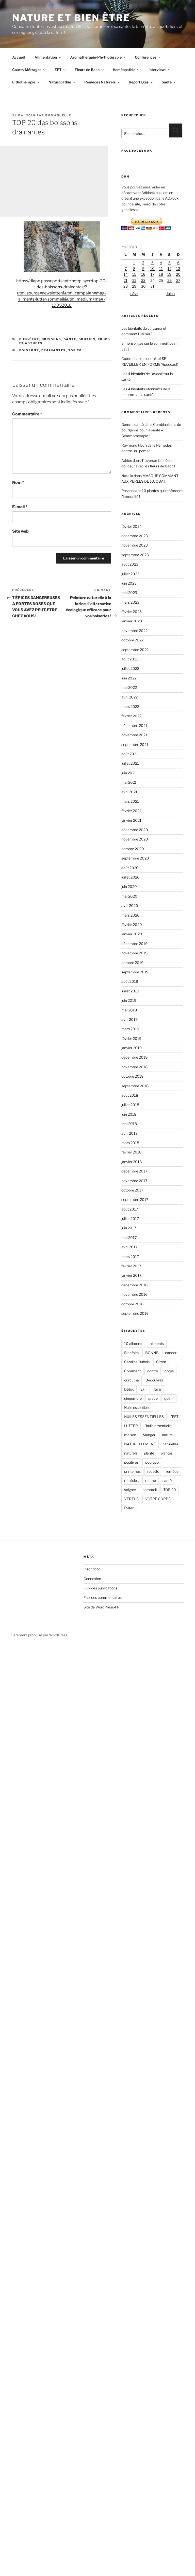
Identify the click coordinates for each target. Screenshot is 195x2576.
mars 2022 (130, 706)
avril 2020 (129, 905)
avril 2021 (129, 792)
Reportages (141, 82)
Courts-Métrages (29, 69)
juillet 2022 (130, 668)
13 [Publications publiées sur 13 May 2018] (178, 268)
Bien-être (29, 339)
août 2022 (129, 659)
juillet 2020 (130, 877)
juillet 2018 (130, 1104)
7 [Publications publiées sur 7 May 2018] (126, 268)
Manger (149, 1435)
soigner (130, 1489)
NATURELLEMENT (140, 1444)
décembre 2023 (134, 536)
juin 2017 (128, 1228)
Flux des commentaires (103, 1597)
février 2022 (131, 716)
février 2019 (131, 1038)
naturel (167, 1435)
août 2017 (129, 1209)
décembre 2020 (134, 830)
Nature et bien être (71, 17)
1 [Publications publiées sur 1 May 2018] (134, 262)
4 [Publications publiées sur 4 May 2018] (161, 262)
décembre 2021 (134, 725)
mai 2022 (129, 687)
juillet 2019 (130, 991)
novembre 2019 (134, 953)
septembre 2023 (135, 555)
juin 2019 (128, 1000)
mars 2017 (130, 1256)
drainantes (53, 350)
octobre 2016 (132, 1304)
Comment (132, 1371)
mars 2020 (130, 915)
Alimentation (48, 57)
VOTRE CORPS (158, 1499)
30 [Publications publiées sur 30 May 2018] (143, 286)
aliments (157, 1343)
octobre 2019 (132, 962)
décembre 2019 (134, 943)
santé (167, 1480)
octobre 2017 (132, 1190)
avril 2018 (129, 1133)
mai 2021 (129, 782)
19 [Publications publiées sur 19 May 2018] (169, 274)
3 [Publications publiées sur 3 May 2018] (152, 262)
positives (131, 1462)
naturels (130, 1453)
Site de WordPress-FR (102, 1607)
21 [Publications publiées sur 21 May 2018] (125, 280)
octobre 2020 (132, 849)
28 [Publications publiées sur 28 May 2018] (125, 286)
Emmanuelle (58, 115)
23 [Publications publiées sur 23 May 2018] (143, 280)
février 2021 (131, 811)
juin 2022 (128, 678)
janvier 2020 (131, 934)
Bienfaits (131, 1353)
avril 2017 (129, 1247)
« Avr (134, 293)
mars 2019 (130, 1029)
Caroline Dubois (137, 1362)
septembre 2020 (135, 858)
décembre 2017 (134, 1171)
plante (149, 1453)
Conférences (148, 57)
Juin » (170, 293)
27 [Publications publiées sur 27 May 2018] (178, 280)
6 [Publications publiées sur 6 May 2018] (178, 262)
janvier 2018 (131, 1162)
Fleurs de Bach (89, 69)
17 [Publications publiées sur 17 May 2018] (152, 274)
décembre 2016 (134, 1285)
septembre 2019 (135, 972)
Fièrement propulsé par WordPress (39, 1635)
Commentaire (27, 414)
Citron (161, 1362)
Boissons (51, 339)
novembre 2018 (134, 1067)
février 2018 (131, 1152)
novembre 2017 (134, 1181)
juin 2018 (128, 1114)
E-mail (19, 506)
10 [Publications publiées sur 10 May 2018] (152, 268)
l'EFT (174, 1416)
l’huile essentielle (158, 1426)
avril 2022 (129, 697)
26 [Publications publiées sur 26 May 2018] (169, 280)
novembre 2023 (134, 545)
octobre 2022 (132, 640)
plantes (167, 1453)
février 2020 (131, 924)
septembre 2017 (134, 1199)
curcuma (131, 1380)
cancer (170, 1353)
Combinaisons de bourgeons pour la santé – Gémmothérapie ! (151, 430)
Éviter (129, 1508)
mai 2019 (129, 1010)
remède (172, 1471)
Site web (20, 531)
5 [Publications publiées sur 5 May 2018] (169, 262)
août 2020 (130, 868)
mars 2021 (130, 801)
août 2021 (129, 754)
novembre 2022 (134, 630)
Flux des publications (100, 1588)
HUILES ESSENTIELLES (144, 1416)
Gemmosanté (132, 424)
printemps (132, 1471)
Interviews (160, 69)
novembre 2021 (134, 735)
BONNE (151, 1353)
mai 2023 (129, 592)
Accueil (18, 57)
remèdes (131, 1480)
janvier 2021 (131, 820)
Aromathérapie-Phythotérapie (98, 57)
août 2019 (129, 981)
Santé (169, 82)
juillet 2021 (130, 763)
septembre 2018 (135, 1086)
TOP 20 (75, 350)
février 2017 (131, 1266)
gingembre (133, 1398)
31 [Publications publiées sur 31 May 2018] (152, 286)
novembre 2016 (134, 1294)
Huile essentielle (137, 1407)
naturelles (170, 1444)
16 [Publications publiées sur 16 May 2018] (143, 274)
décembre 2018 (134, 1057)
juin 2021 (128, 773)
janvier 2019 (131, 1048)
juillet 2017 (130, 1218)
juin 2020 (129, 886)
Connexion (92, 1578)
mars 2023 (130, 602)
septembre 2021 (134, 744)
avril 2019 (129, 1019)
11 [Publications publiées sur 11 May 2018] (161, 268)
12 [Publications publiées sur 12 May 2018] (169, 268)
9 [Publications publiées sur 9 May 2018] (143, 268)
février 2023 (131, 611)
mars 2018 (130, 1143)
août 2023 (129, 564)
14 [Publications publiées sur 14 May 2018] (126, 274)
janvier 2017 (131, 1275)
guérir (169, 1398)
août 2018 (129, 1095)
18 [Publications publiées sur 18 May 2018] (161, 274)
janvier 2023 (131, 621)
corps (169, 1371)
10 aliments (133, 1343)
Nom (18, 482)
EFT (60, 69)
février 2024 (131, 526)
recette (153, 1471)
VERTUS (131, 1499)
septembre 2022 (135, 649)
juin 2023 (129, 583)
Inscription (92, 1569)
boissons (29, 350)
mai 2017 (129, 1237)
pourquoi (152, 1462)
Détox (129, 1389)
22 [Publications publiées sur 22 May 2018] (134, 280)
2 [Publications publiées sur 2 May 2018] (143, 262)
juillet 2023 (130, 574)
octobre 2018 (132, 1076)
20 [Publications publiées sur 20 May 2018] (178, 274)
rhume (150, 1480)
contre (152, 1371)
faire (157, 1389)
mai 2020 (129, 896)
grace (153, 1398)
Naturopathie (62, 82)
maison (130, 1435)
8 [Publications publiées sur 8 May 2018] (134, 268)
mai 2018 (129, 1123)
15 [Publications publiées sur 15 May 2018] (134, 274)
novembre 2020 (134, 839)
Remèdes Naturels (102, 82)
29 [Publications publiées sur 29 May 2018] (134, 286)
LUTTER (131, 1426)
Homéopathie (126, 69)
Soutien (87, 339)
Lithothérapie (26, 82)
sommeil (150, 1489)
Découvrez (154, 1380)
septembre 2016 (135, 1313)
